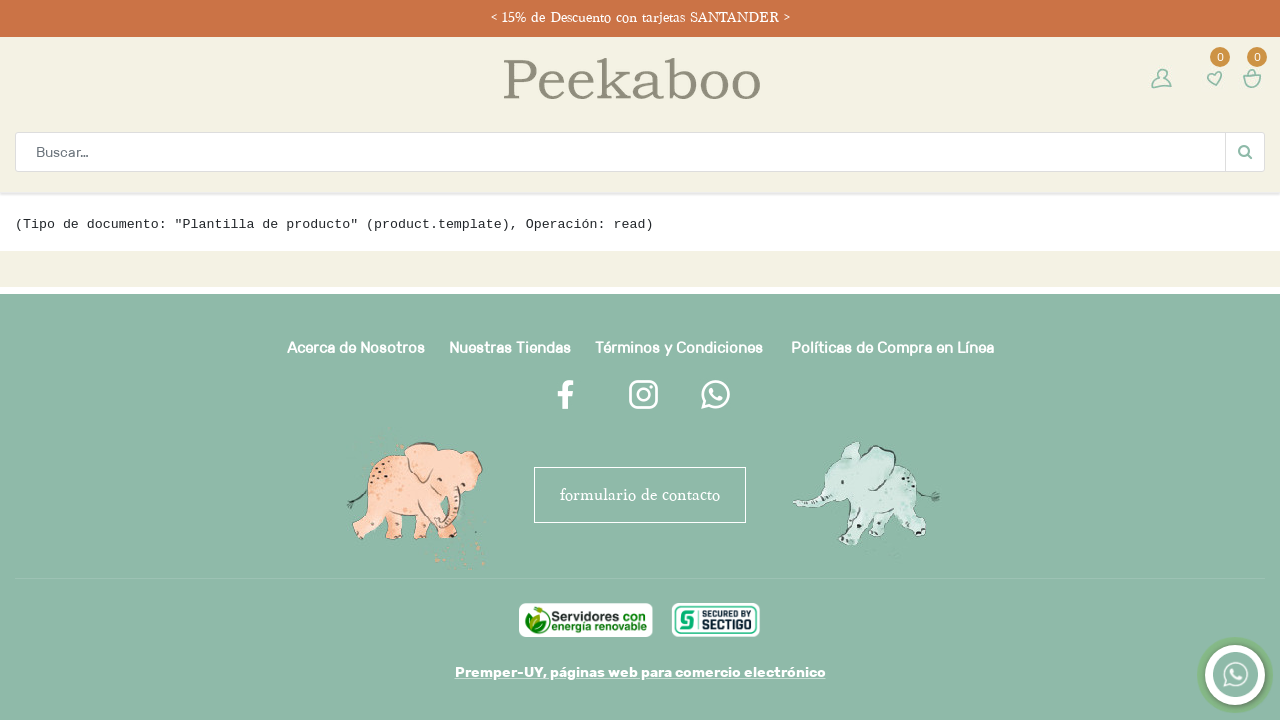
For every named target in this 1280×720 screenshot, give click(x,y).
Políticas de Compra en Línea (892, 347)
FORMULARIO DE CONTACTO (640, 494)
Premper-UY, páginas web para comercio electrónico (640, 672)
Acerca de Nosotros (356, 347)
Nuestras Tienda (506, 347)
